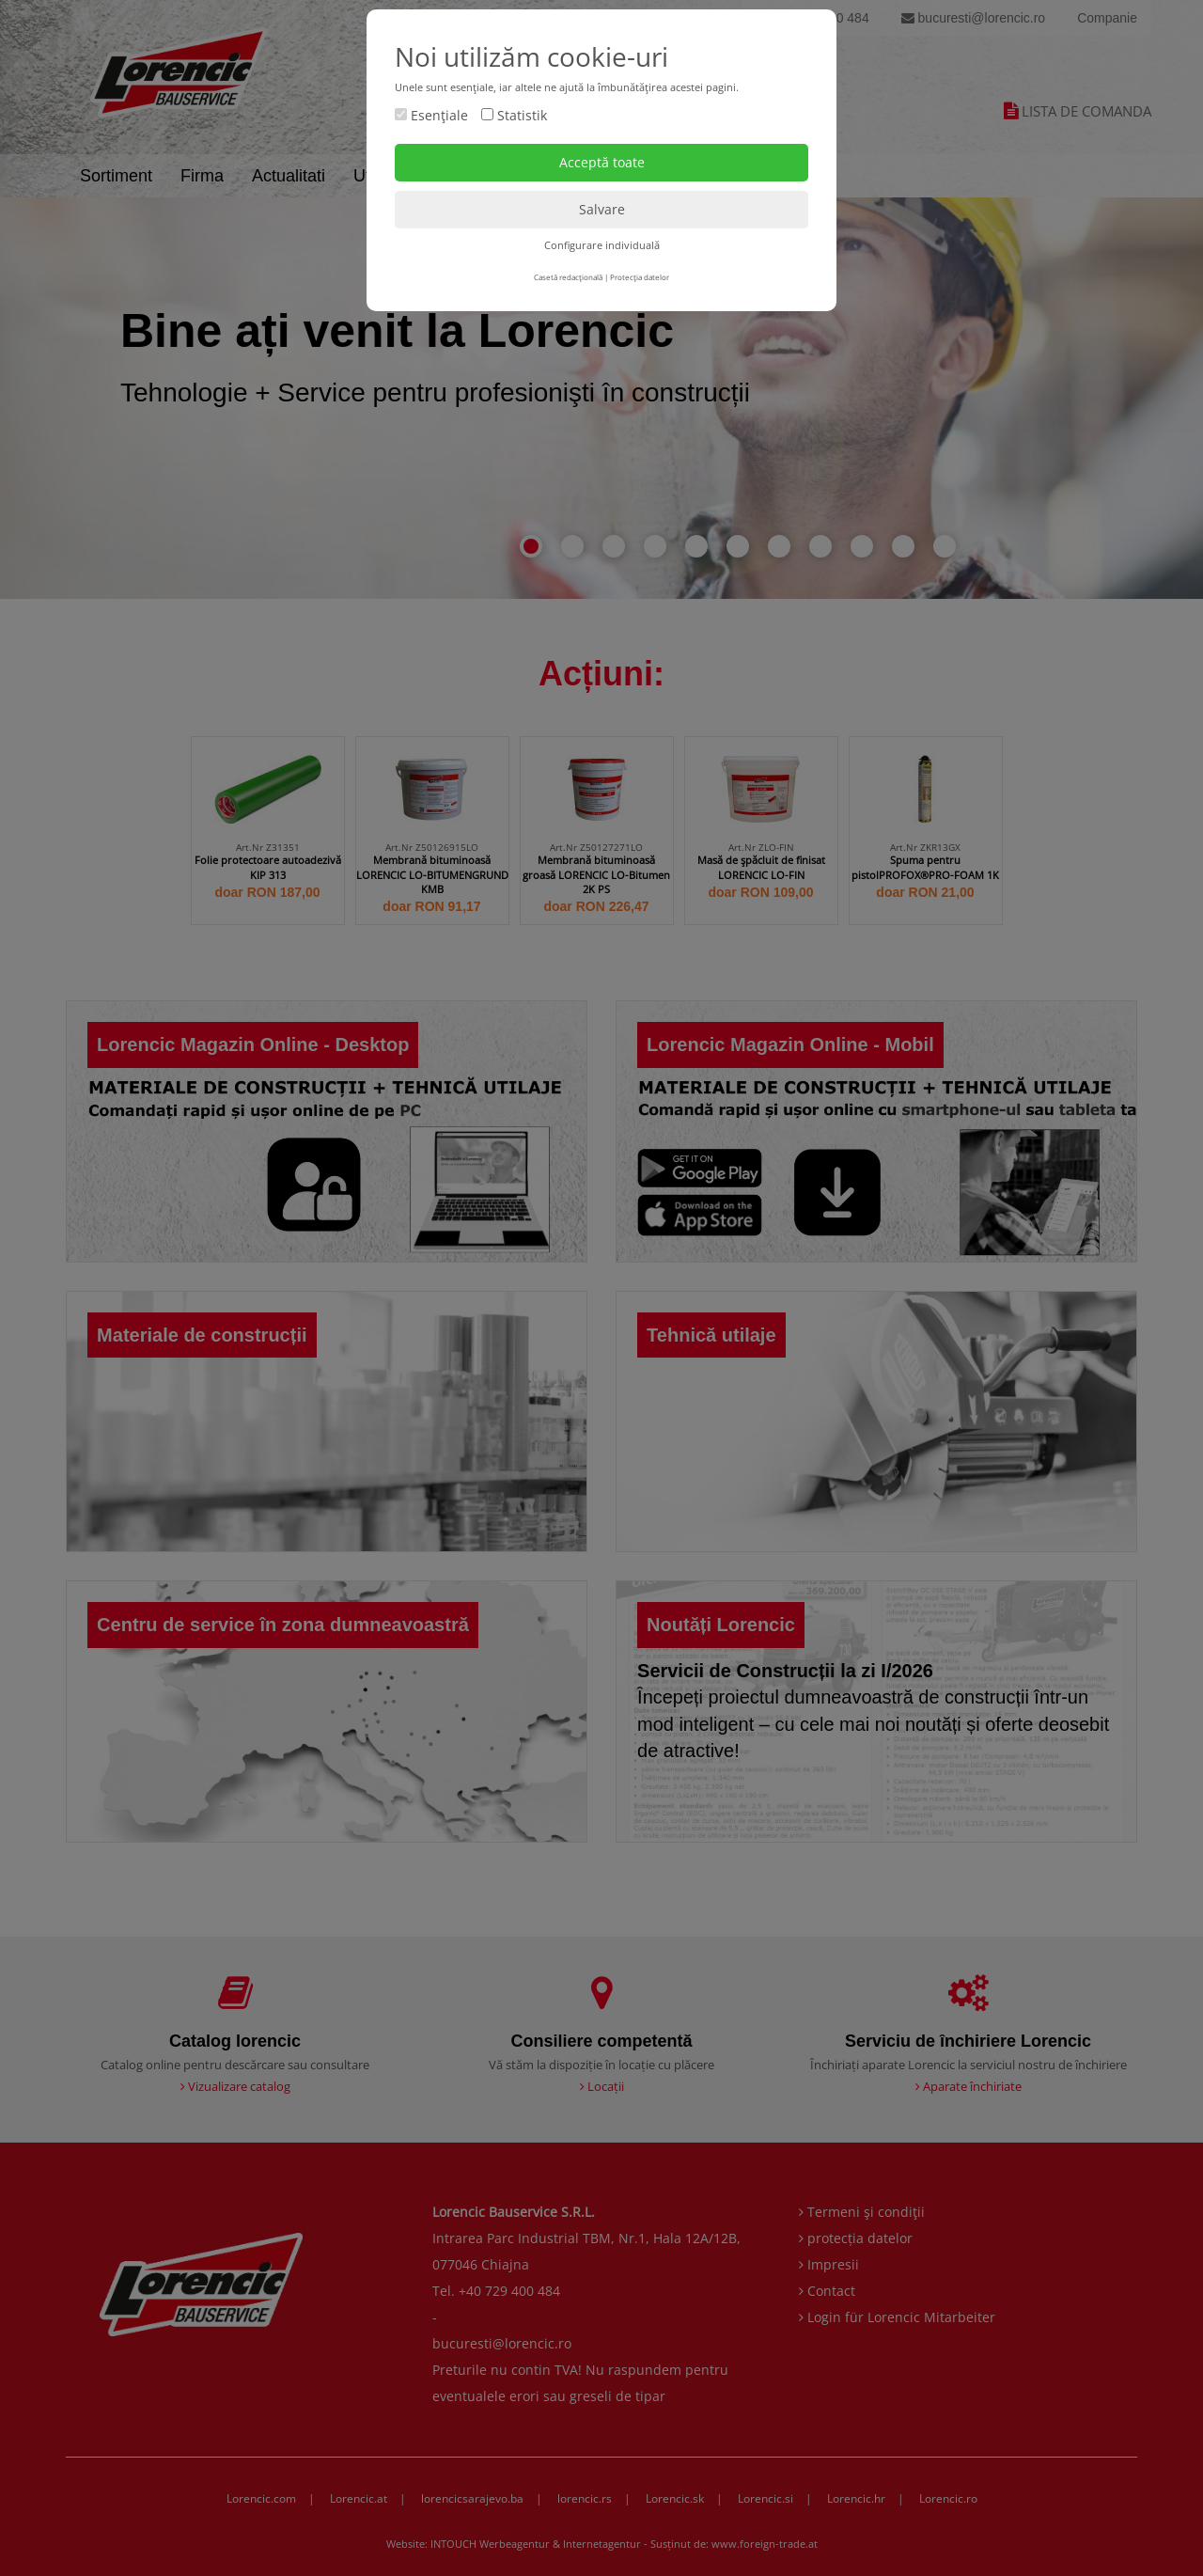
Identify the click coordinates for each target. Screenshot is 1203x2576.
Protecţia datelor (639, 277)
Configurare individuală (602, 245)
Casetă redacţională (568, 277)
